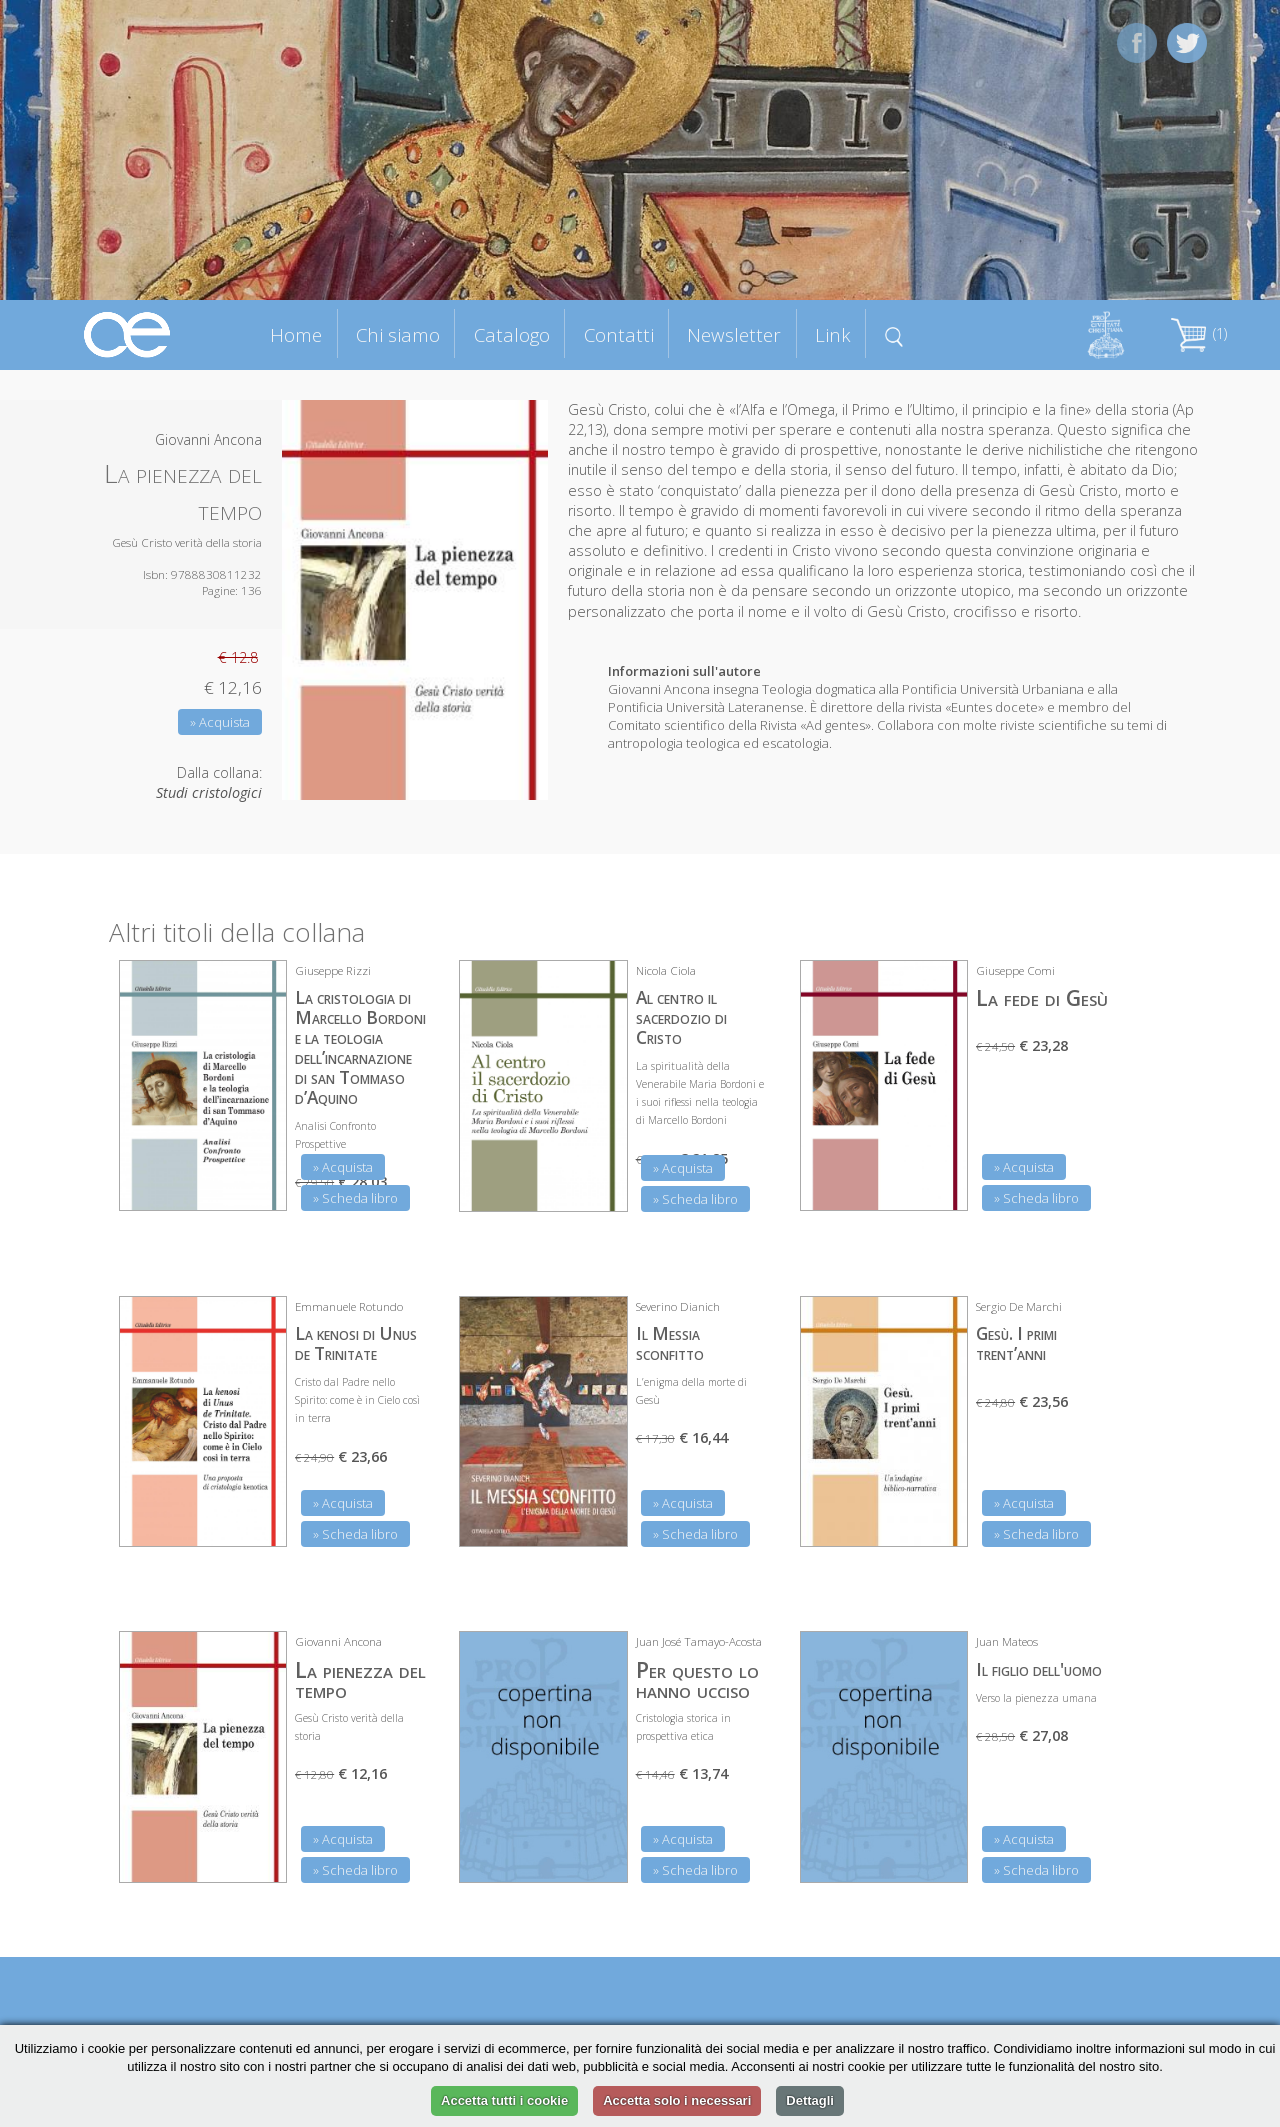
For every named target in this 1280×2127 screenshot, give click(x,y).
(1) (1199, 333)
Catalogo (512, 334)
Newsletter (734, 334)
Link (833, 334)
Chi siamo (398, 334)
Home (296, 334)
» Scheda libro (355, 1198)
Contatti (619, 334)
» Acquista (220, 722)
